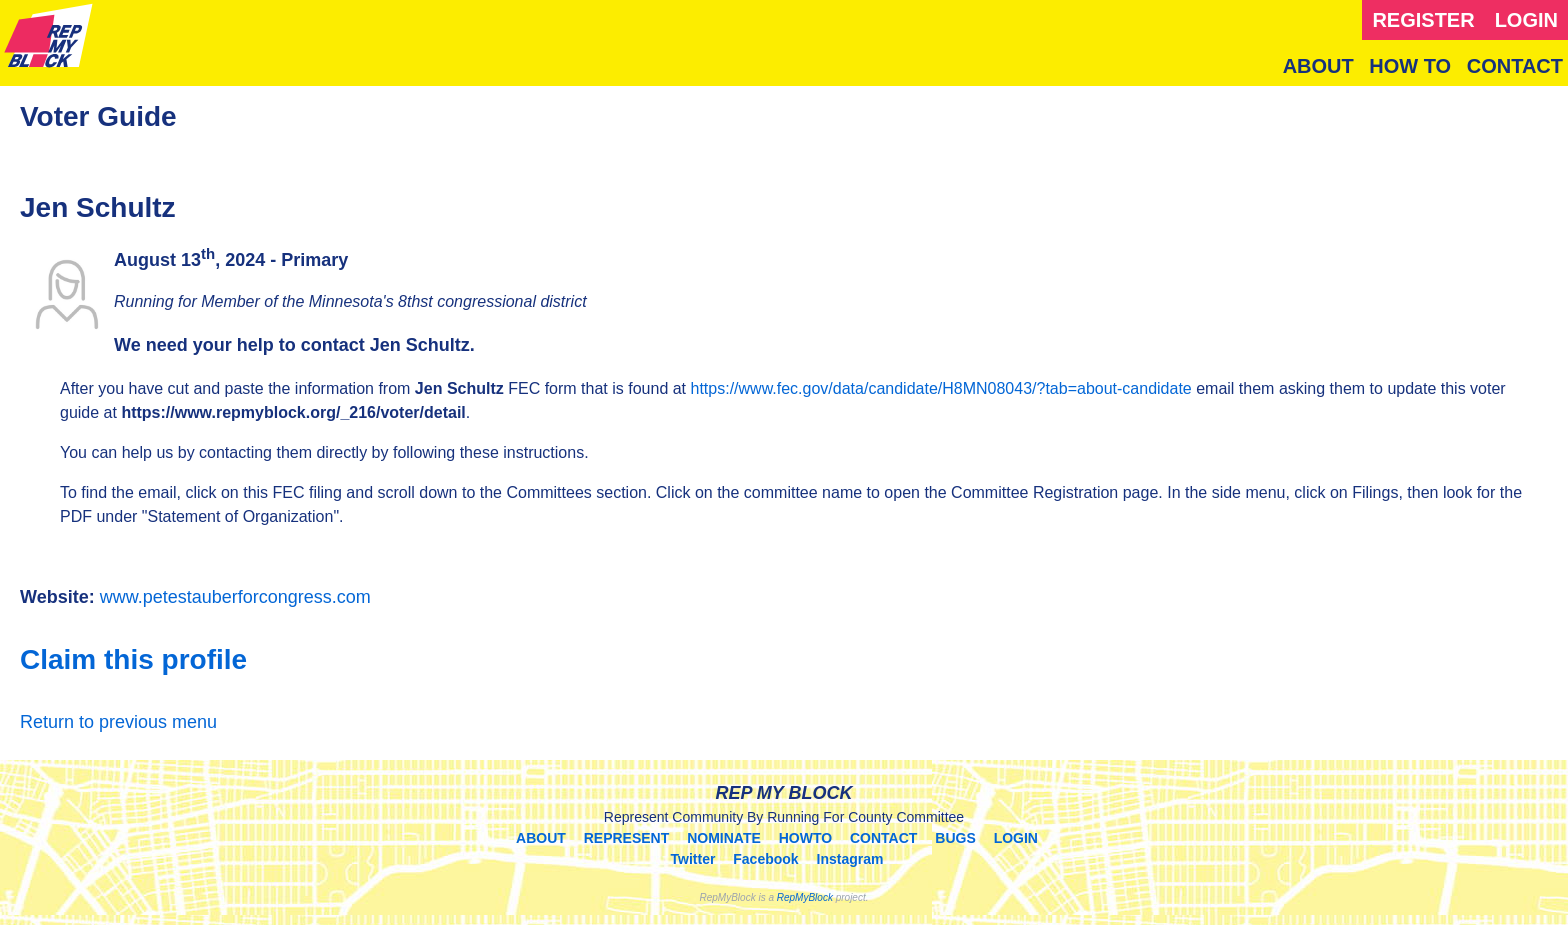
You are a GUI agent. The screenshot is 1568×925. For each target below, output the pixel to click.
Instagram (850, 859)
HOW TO (1410, 66)
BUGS (955, 838)
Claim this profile (133, 659)
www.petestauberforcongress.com (235, 597)
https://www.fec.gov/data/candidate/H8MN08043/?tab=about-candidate (941, 388)
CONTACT (1515, 66)
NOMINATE (724, 838)
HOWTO (805, 838)
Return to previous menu (118, 722)
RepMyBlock (805, 897)
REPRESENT (627, 838)
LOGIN (1526, 20)
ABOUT (1318, 66)
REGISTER (1423, 20)
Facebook (765, 859)
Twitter (693, 859)
